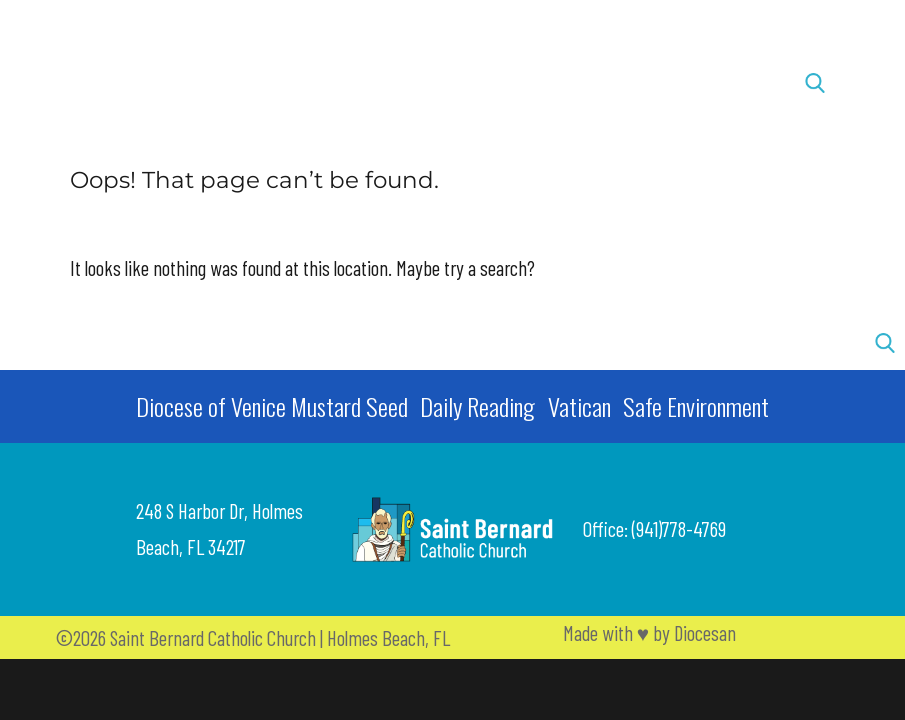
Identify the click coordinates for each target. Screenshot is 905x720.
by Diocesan (694, 632)
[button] (97, 83)
